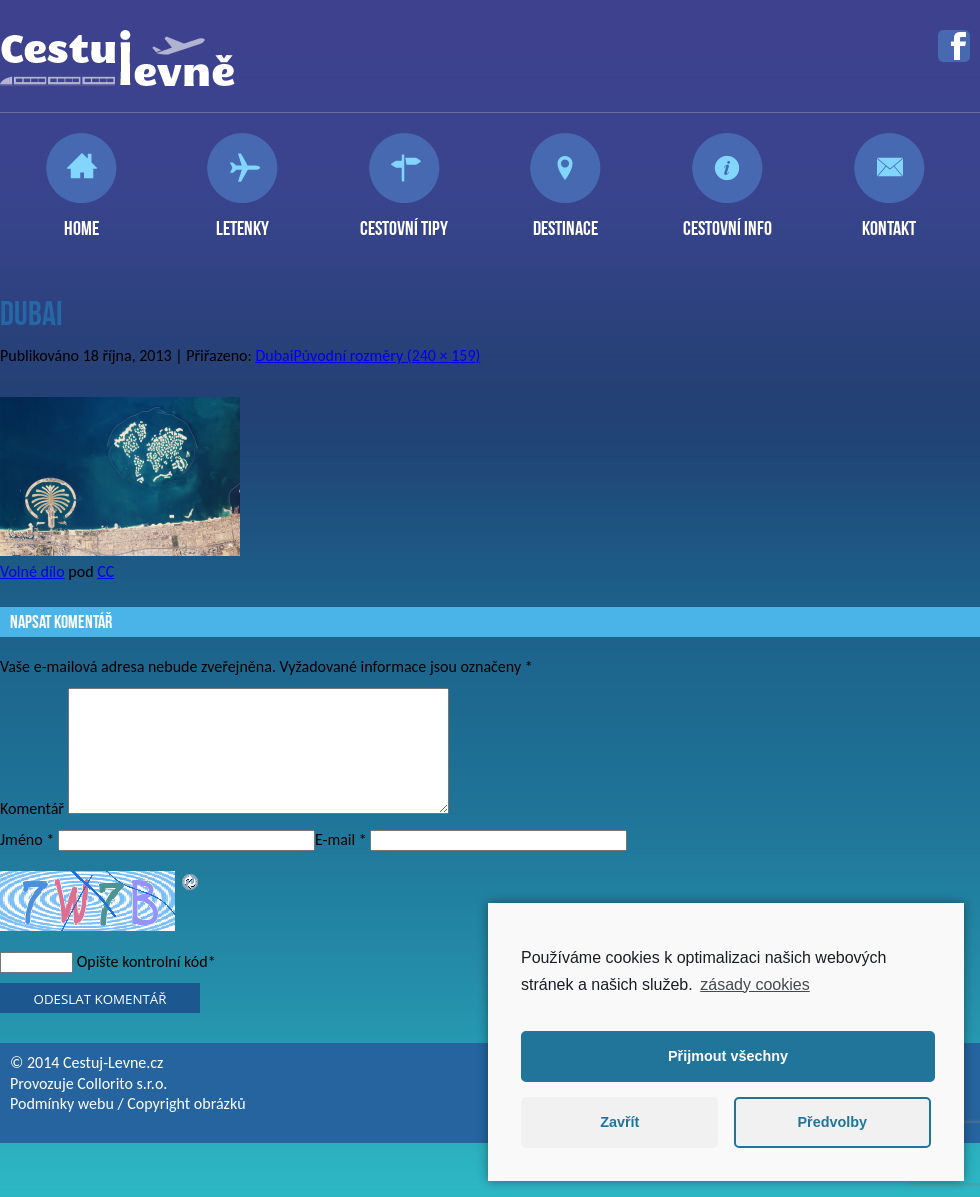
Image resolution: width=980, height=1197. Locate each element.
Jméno (27, 863)
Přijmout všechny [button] (728, 1056)
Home (81, 220)
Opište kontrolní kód (142, 985)
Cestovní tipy (404, 220)
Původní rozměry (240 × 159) (386, 355)
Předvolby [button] (832, 1122)
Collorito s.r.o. (122, 1107)
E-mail (341, 863)
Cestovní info (727, 220)
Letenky (242, 220)
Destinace (565, 220)
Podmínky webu (62, 1127)
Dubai (274, 355)
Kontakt (889, 220)
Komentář (32, 832)
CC (105, 571)
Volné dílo (32, 571)
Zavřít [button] (619, 1122)
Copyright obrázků (186, 1127)
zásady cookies (754, 984)
